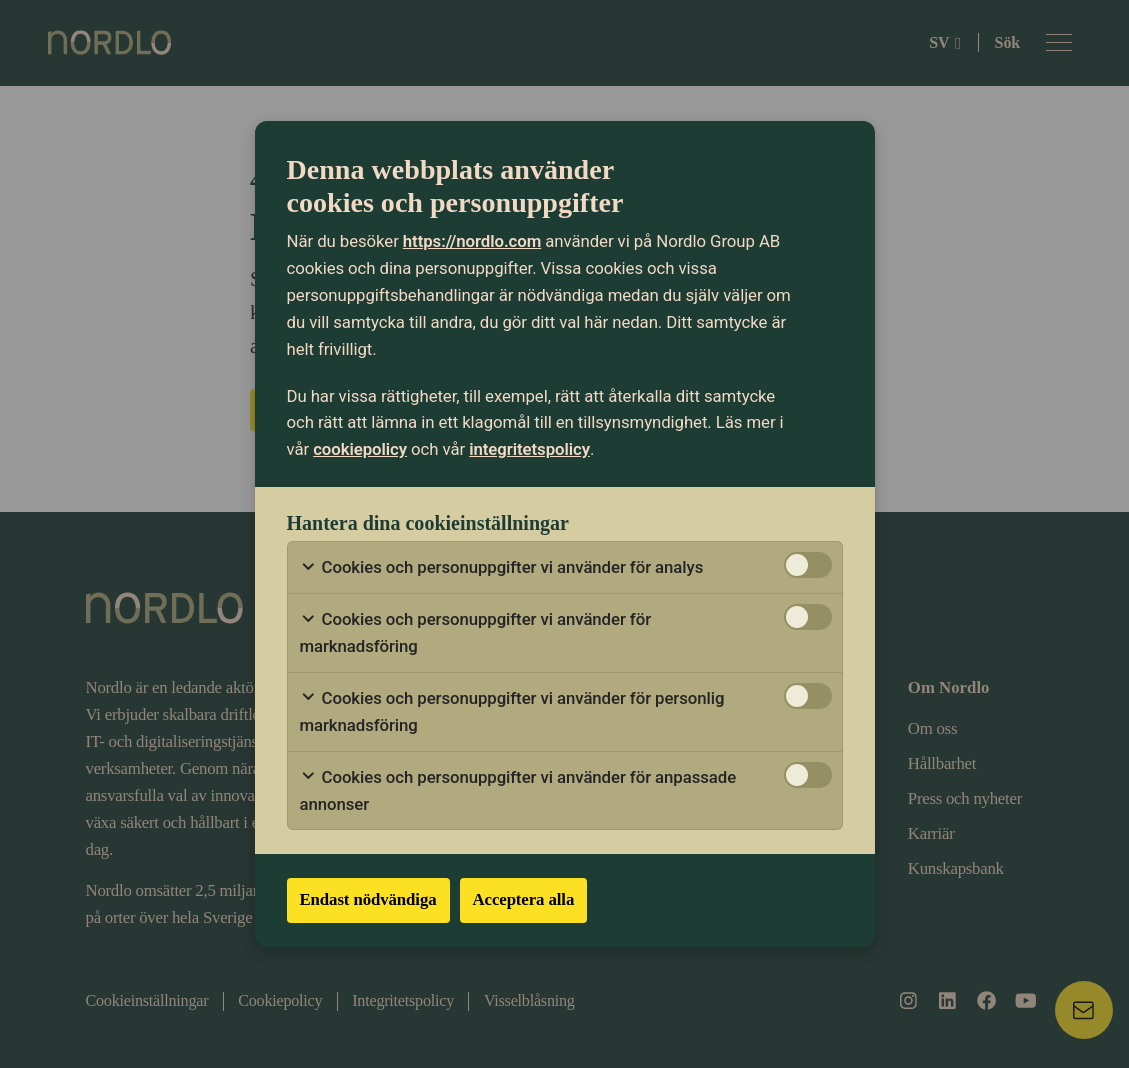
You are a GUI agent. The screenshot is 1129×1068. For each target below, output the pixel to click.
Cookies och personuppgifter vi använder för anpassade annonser (518, 790)
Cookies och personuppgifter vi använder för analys (502, 567)
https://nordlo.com (472, 241)
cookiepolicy (360, 449)
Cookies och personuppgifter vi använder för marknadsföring (476, 632)
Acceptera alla (524, 899)
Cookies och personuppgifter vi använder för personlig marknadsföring (512, 711)
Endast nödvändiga (368, 899)
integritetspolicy (529, 449)
